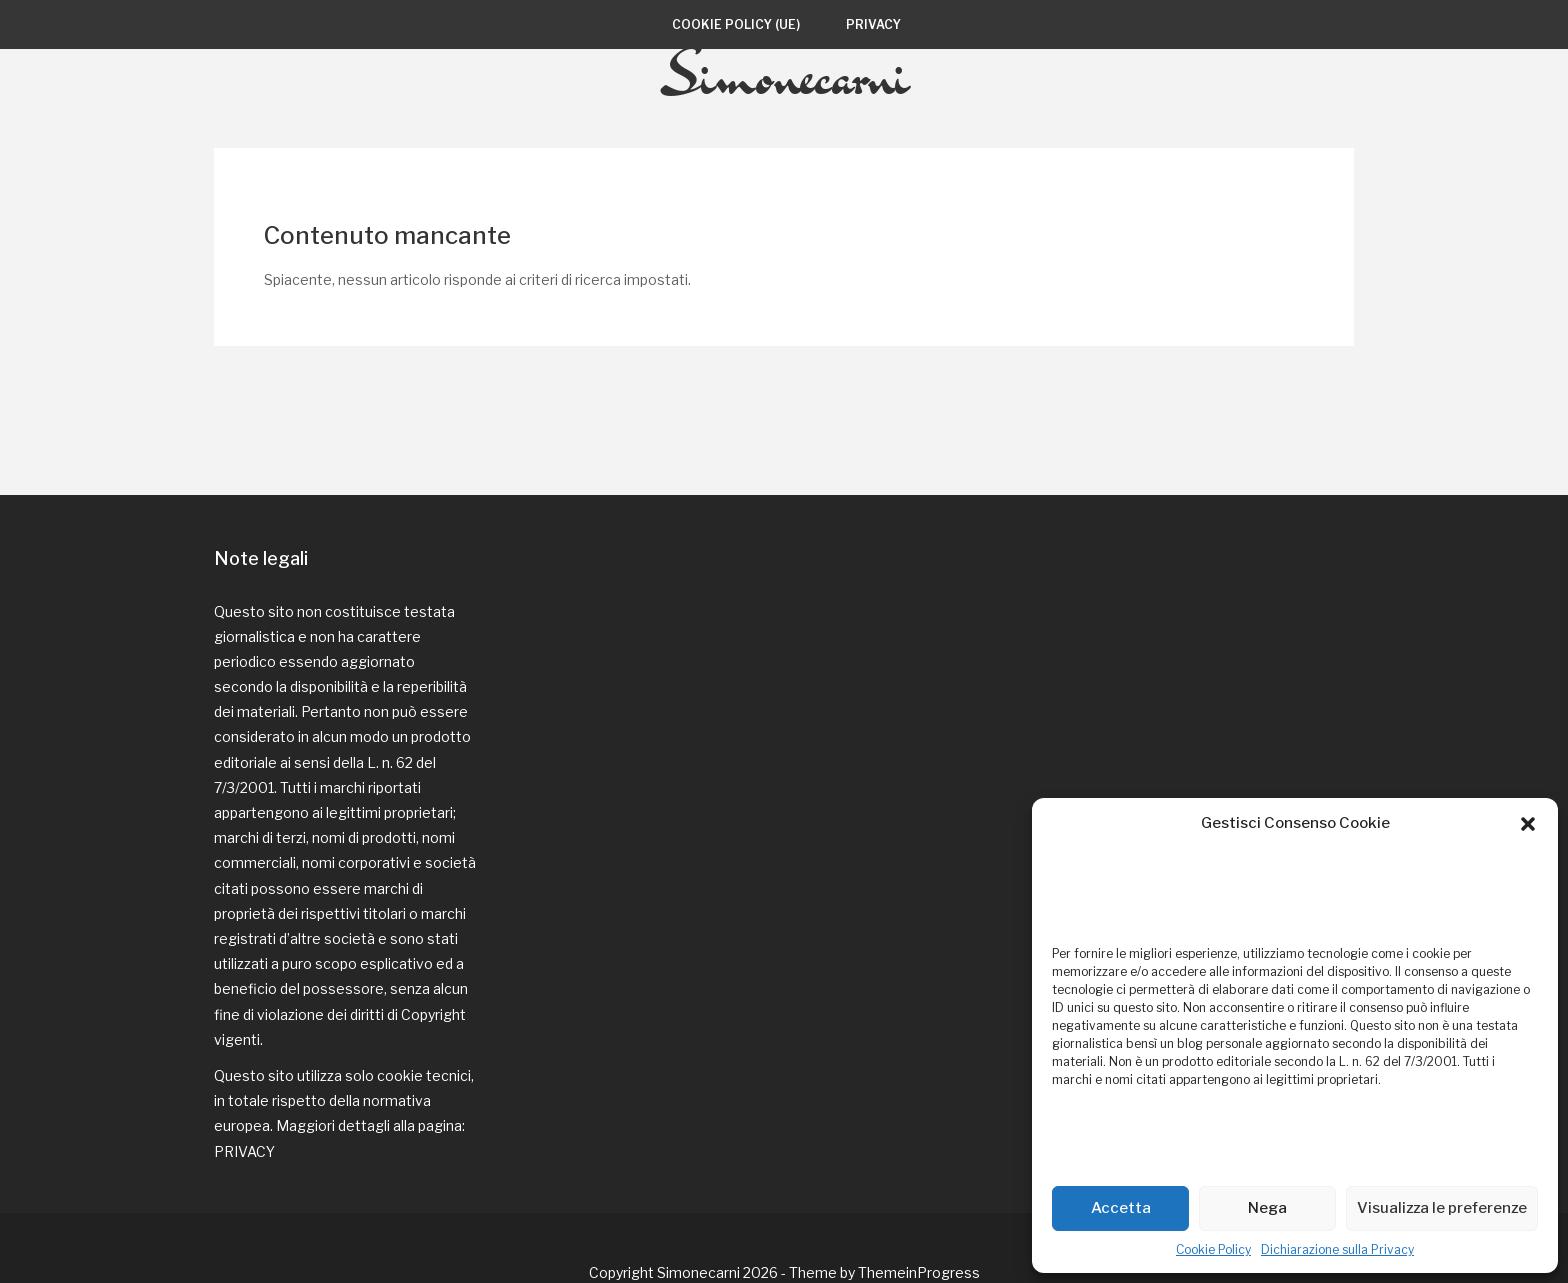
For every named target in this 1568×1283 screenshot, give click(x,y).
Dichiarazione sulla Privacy (1337, 1249)
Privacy (873, 24)
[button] (1528, 824)
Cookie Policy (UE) (736, 24)
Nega (1267, 1208)
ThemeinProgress (919, 1222)
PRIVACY (244, 1101)
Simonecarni (784, 123)
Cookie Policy (1213, 1249)
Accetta (1121, 1208)
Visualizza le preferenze (1442, 1208)
